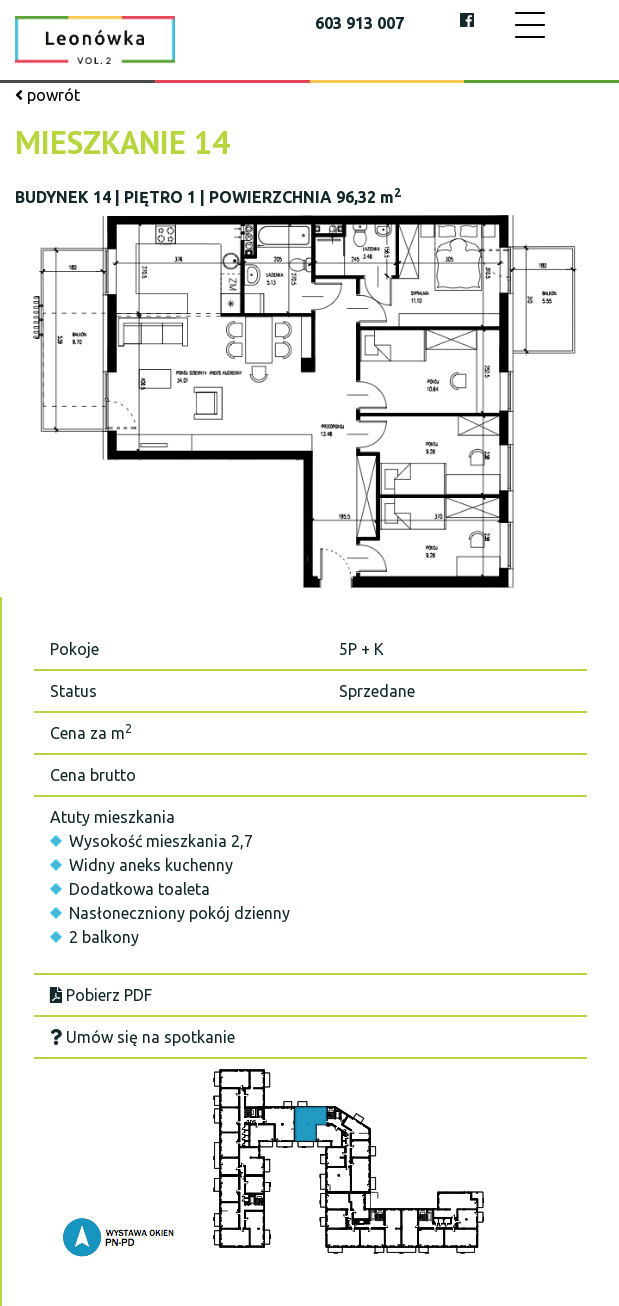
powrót (47, 95)
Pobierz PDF (101, 995)
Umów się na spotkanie (142, 1037)
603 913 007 (359, 23)
